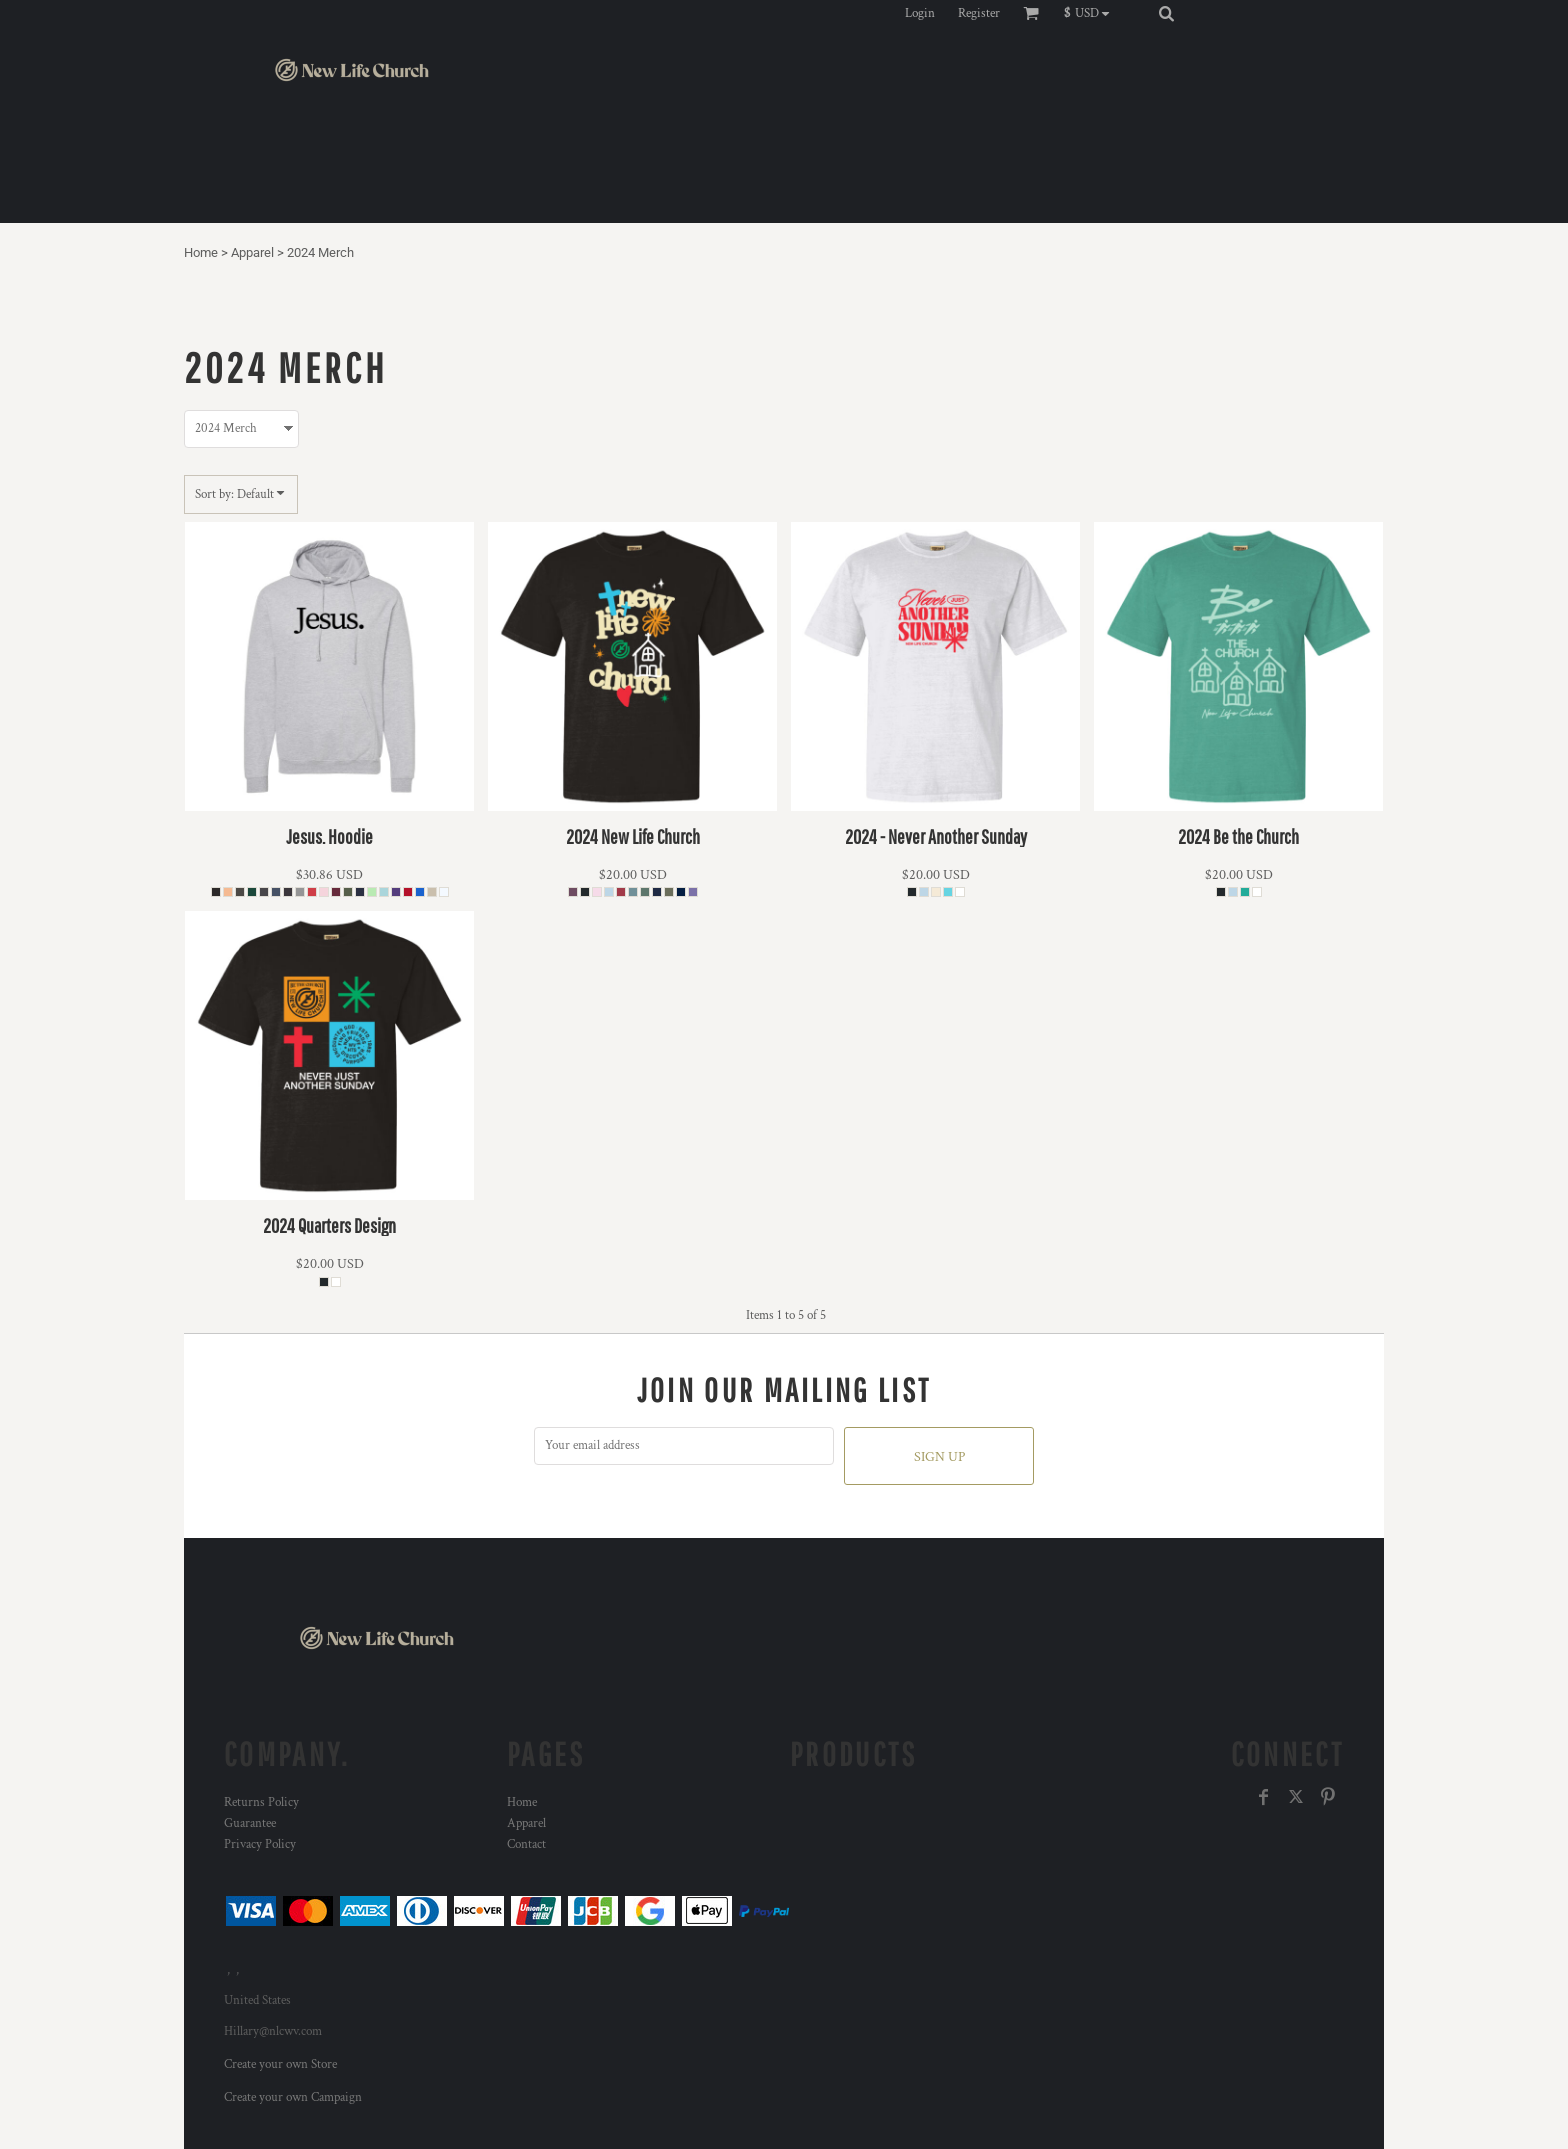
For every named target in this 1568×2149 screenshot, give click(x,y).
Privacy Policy (260, 1844)
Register (979, 13)
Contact (526, 1844)
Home (201, 252)
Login (920, 13)
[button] (1091, 13)
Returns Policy (261, 1802)
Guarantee (250, 1823)
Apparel (252, 252)
